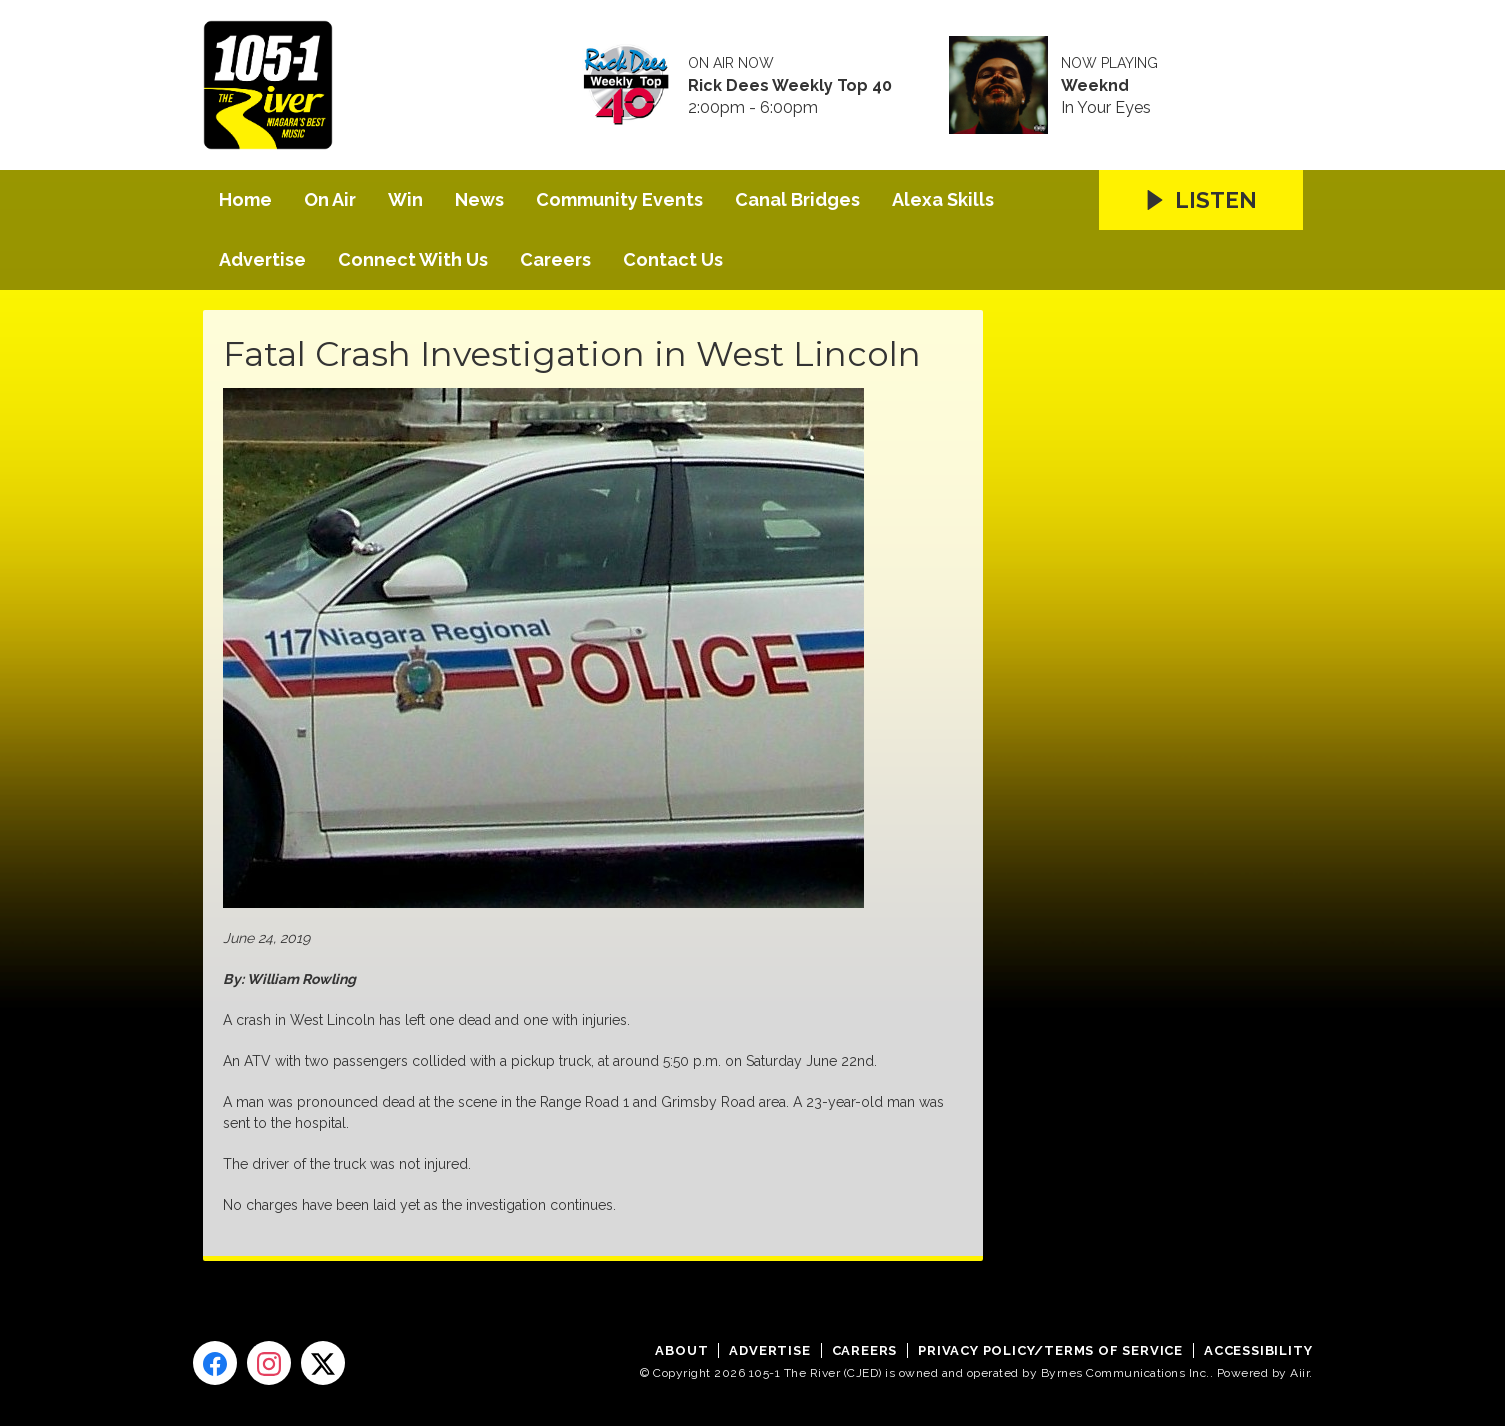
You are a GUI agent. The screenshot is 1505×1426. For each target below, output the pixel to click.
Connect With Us (413, 259)
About (681, 1350)
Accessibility (1258, 1350)
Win (405, 199)
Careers (555, 259)
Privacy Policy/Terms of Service (1050, 1350)
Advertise (262, 259)
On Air (330, 199)
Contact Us (673, 259)
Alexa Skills (943, 199)
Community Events (619, 199)
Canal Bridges (797, 199)
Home (245, 199)
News (479, 199)
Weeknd (1095, 86)
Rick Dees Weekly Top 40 (790, 86)
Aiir (1299, 1373)
